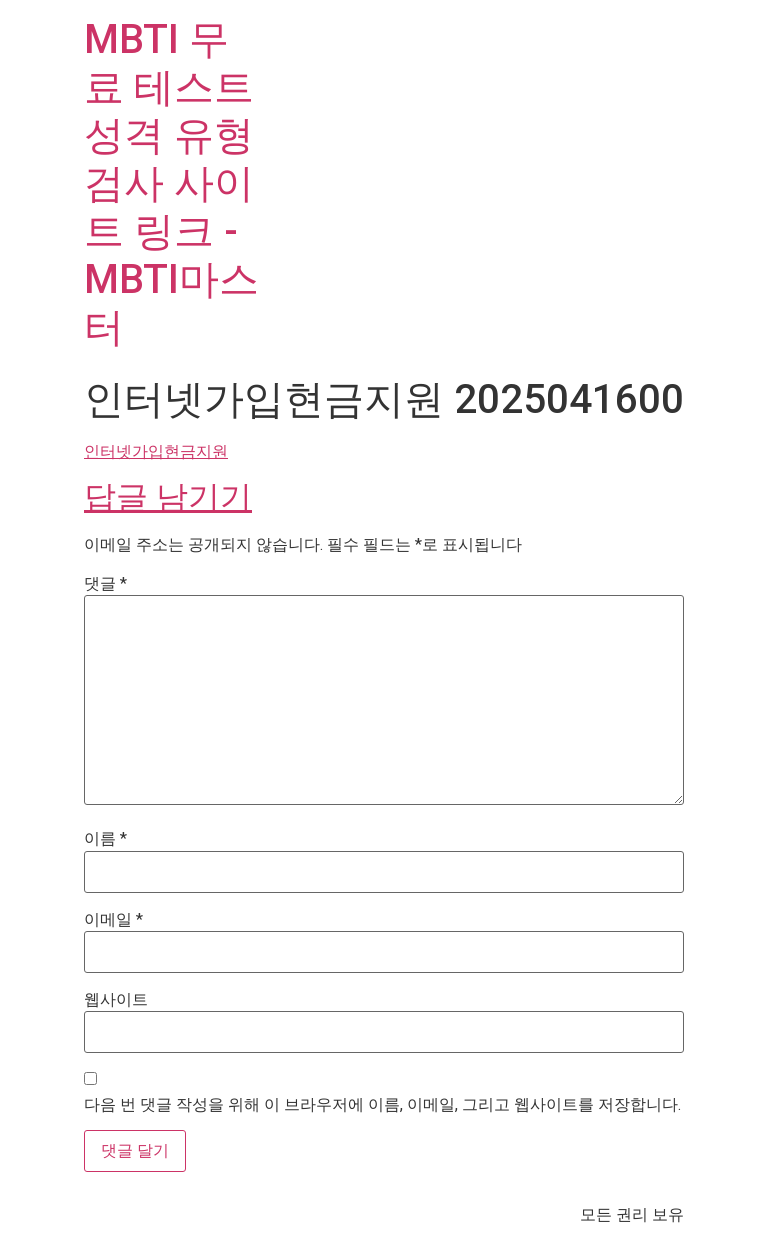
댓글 (105, 584)
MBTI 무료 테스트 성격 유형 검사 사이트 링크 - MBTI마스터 (171, 183)
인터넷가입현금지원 (156, 451)
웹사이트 (116, 1000)
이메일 (113, 920)
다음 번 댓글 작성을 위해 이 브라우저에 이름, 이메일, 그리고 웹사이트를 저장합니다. (382, 1105)
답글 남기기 (168, 497)
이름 (105, 839)
